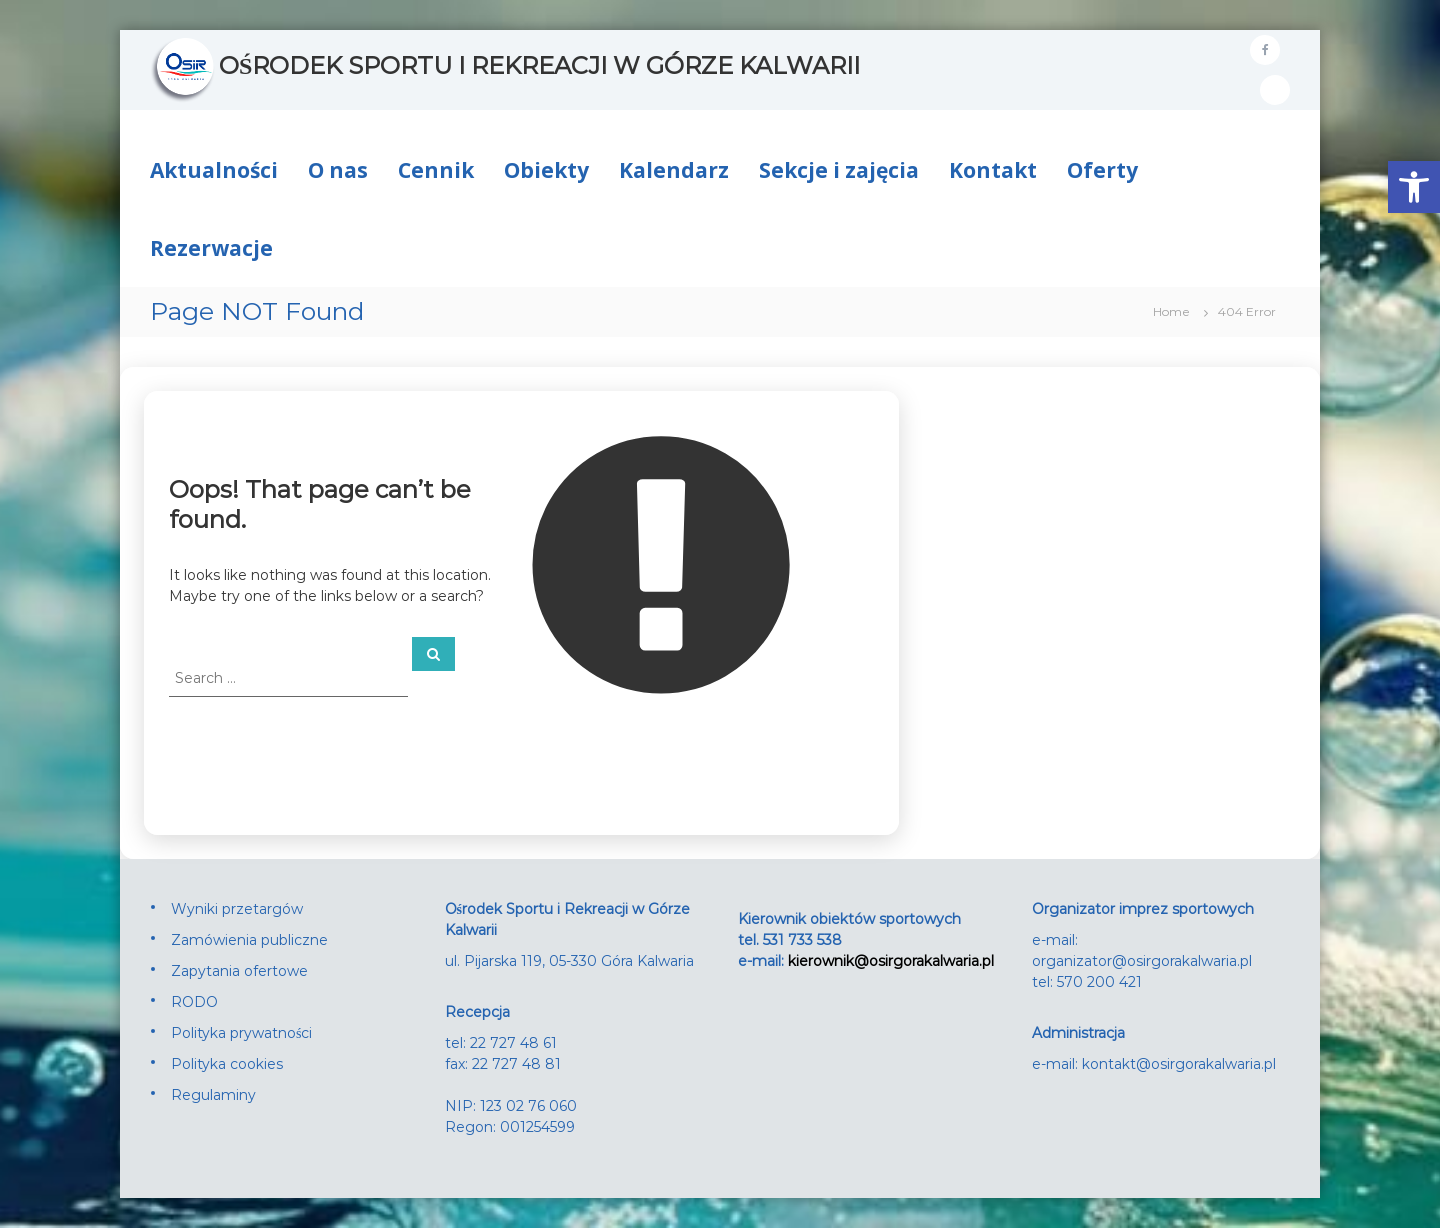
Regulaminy (213, 1095)
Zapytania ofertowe (239, 971)
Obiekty (546, 170)
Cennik (436, 170)
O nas (338, 170)
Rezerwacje (211, 248)
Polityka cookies (227, 1064)
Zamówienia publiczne (249, 940)
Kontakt (993, 170)
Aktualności (214, 170)
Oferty (1102, 170)
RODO (194, 1002)
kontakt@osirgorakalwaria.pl (1179, 1064)
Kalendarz (674, 170)
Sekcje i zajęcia (839, 170)
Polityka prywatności (241, 1033)
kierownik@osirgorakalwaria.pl (891, 961)
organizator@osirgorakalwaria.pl (1142, 961)
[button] (1414, 187)
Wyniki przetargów (237, 909)
